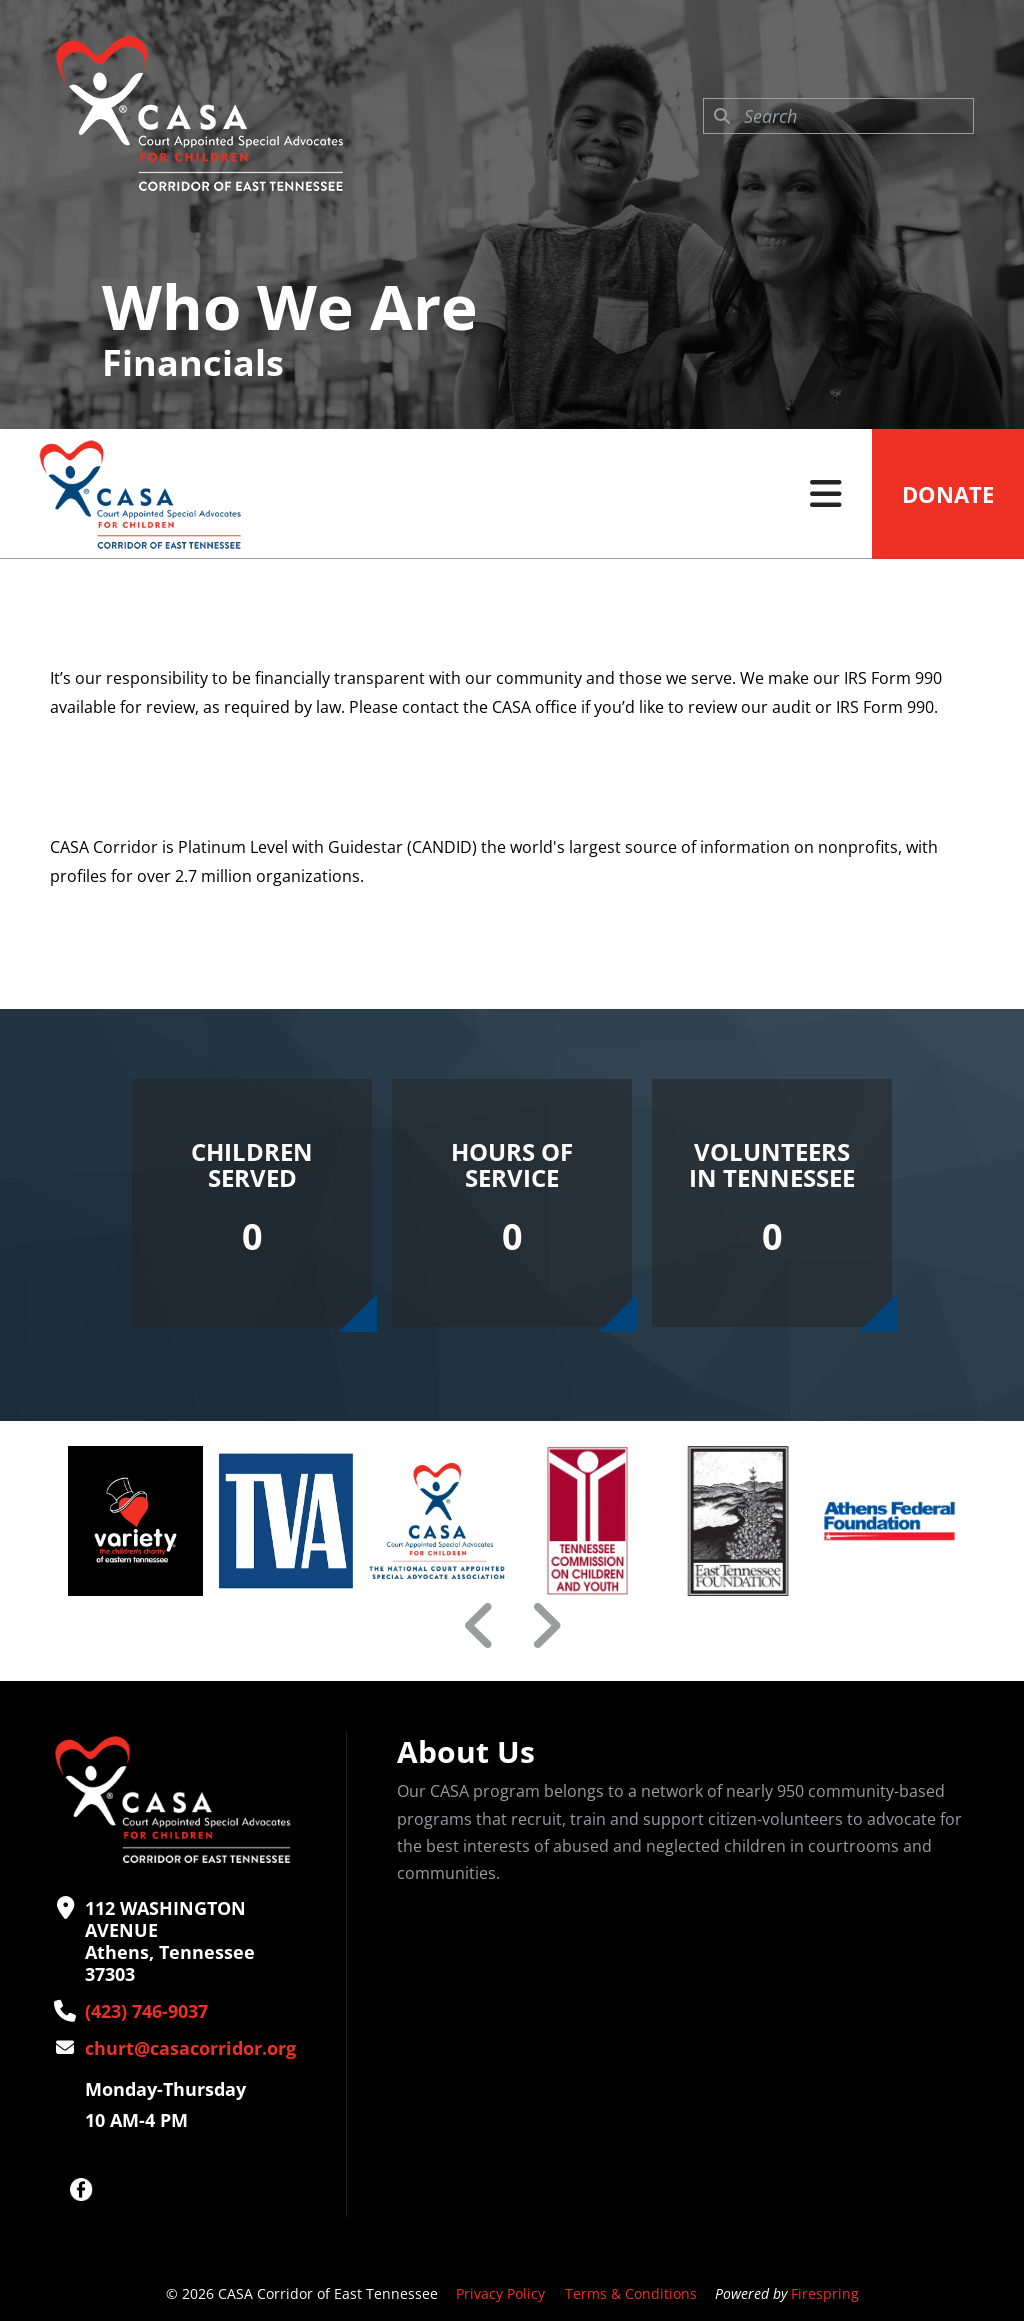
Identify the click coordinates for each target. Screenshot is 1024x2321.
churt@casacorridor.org (190, 2048)
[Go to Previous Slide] (480, 1626)
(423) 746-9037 (146, 2011)
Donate (948, 494)
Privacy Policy (500, 2293)
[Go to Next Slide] (545, 1626)
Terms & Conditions (631, 2293)
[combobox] (838, 116)
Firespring (825, 2293)
